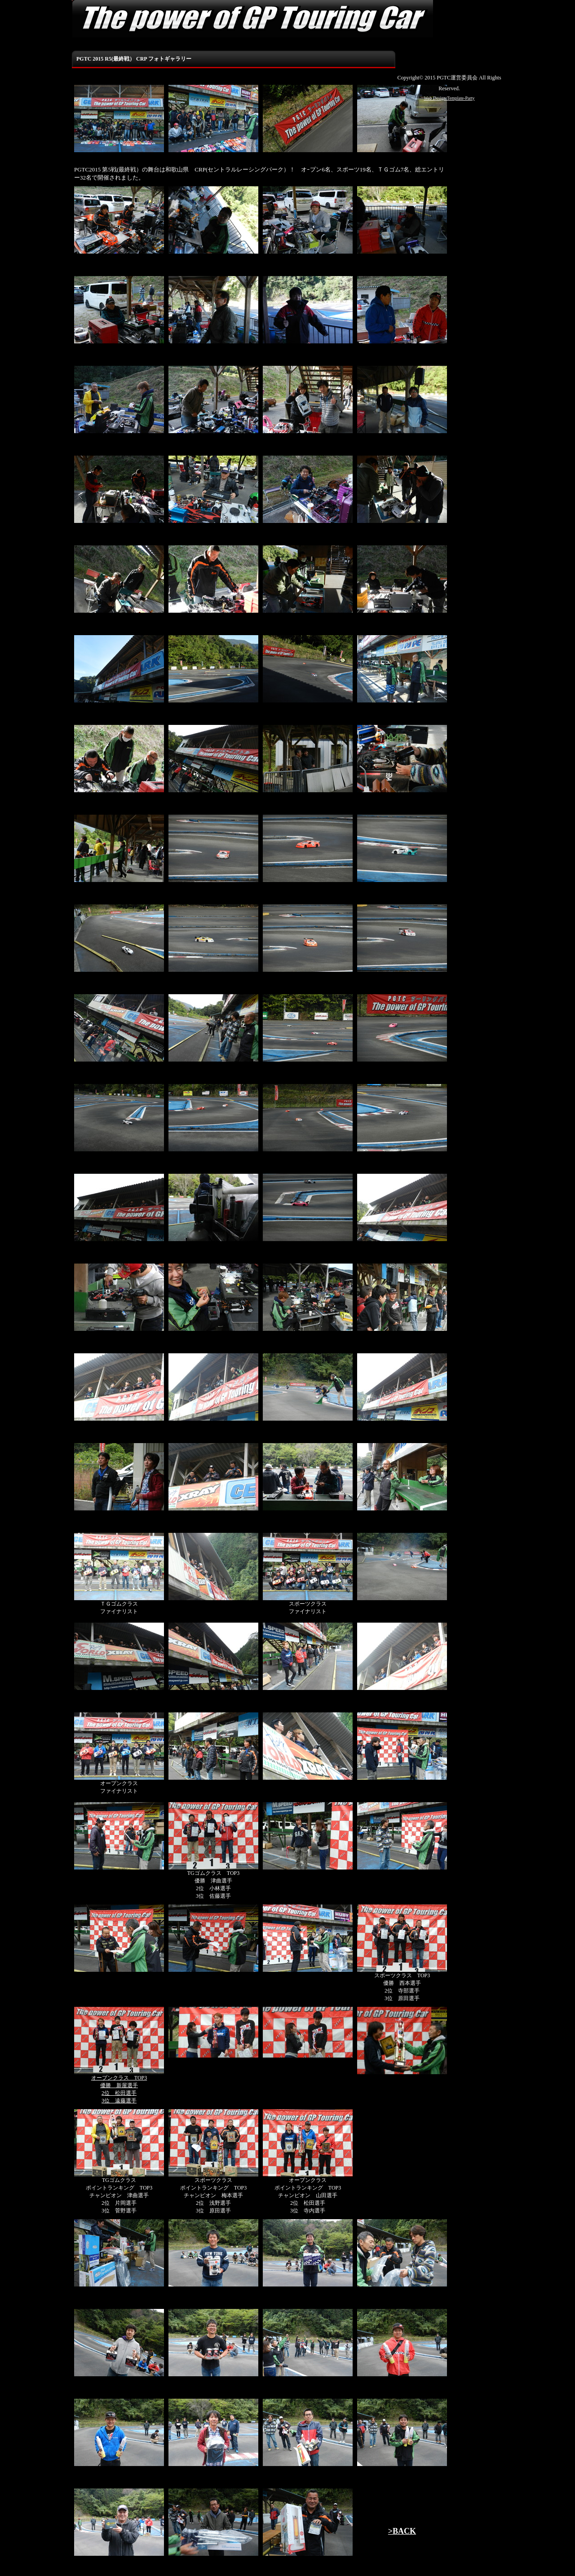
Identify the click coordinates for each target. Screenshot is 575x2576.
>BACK (402, 2531)
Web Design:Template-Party (449, 98)
